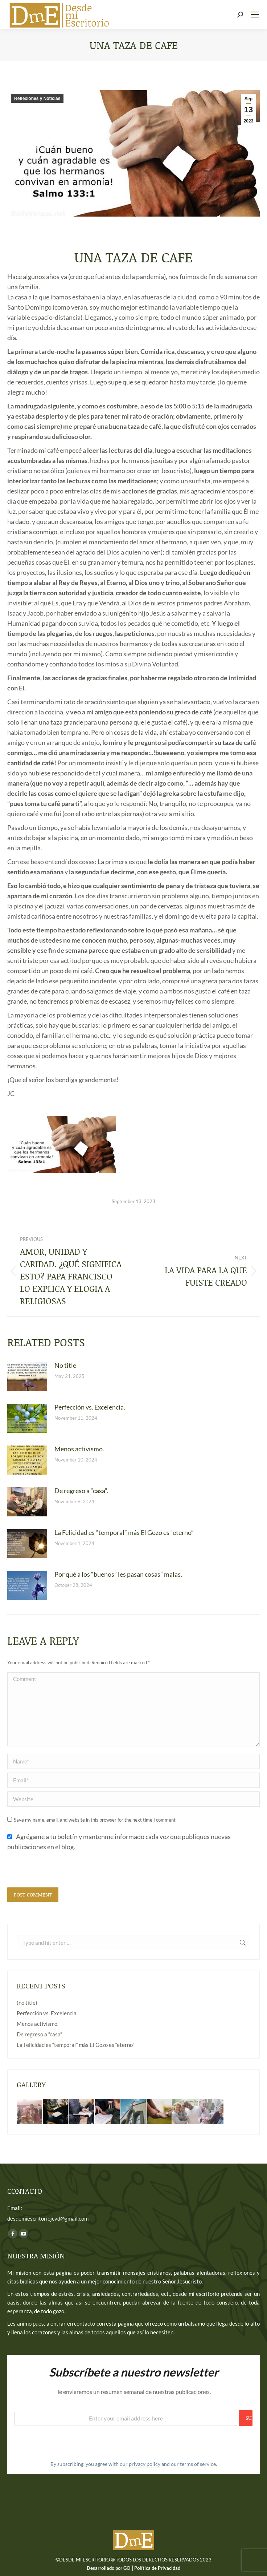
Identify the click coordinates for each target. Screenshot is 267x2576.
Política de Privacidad (157, 2568)
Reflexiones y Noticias (37, 98)
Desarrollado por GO (109, 2568)
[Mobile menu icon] (255, 14)
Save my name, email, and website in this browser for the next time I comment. (95, 1820)
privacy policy (144, 2464)
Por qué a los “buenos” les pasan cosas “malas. (118, 1574)
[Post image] (27, 1376)
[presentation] (62, 1869)
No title (65, 1365)
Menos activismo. (79, 1449)
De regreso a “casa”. (81, 1491)
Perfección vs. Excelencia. (89, 1407)
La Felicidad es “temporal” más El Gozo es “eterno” (124, 1532)
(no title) (27, 2002)
